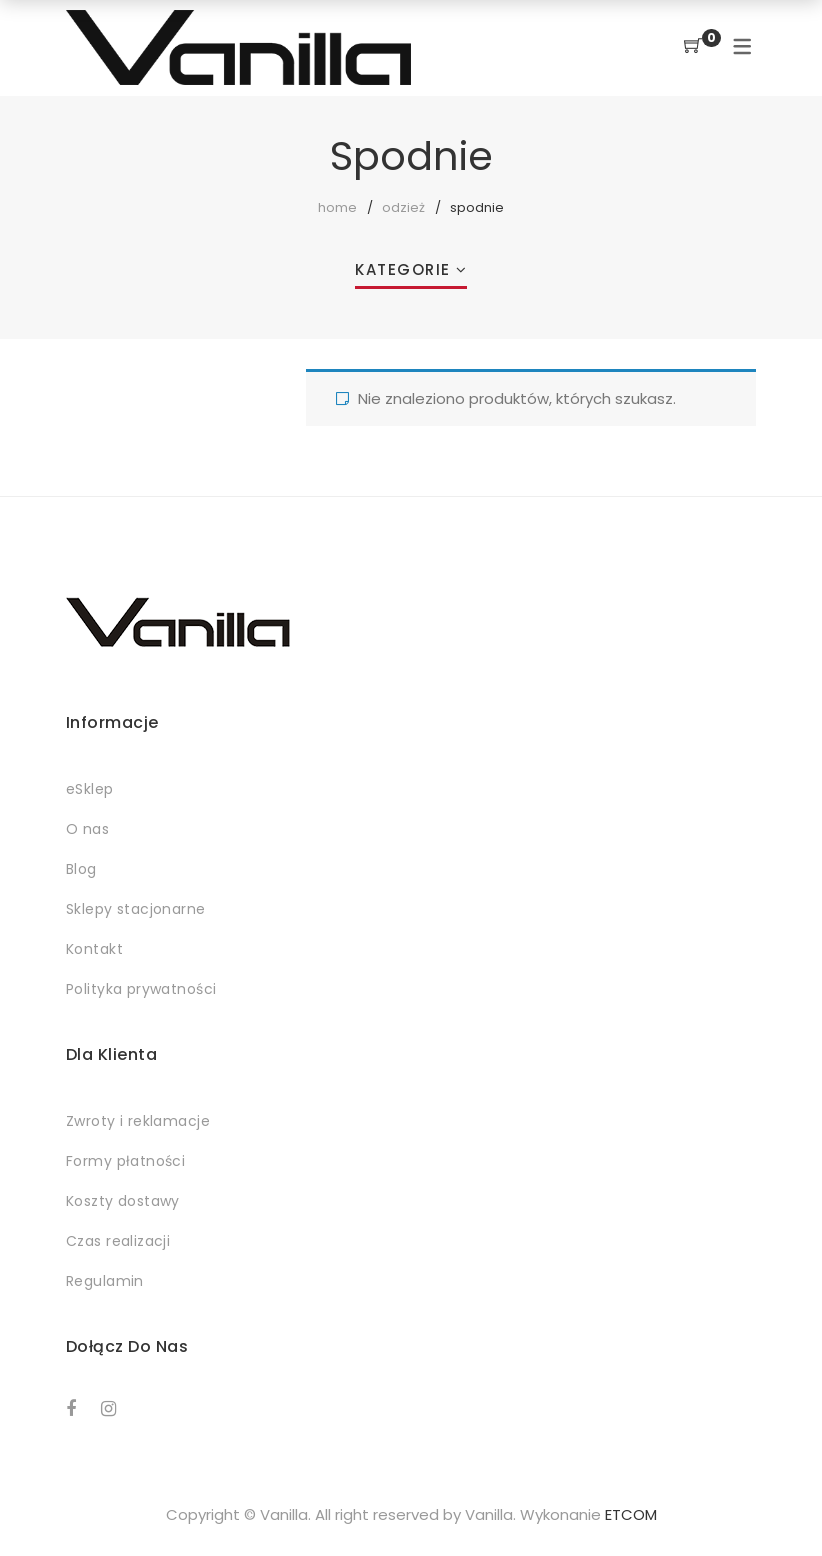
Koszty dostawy (123, 1201)
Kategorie (403, 269)
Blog (81, 869)
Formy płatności (125, 1161)
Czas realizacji (118, 1241)
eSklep (90, 789)
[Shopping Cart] (693, 46)
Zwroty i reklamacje (138, 1121)
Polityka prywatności (141, 989)
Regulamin (105, 1281)
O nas (87, 829)
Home (337, 207)
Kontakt (94, 949)
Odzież (403, 207)
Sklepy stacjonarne (136, 909)
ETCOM (631, 1514)
